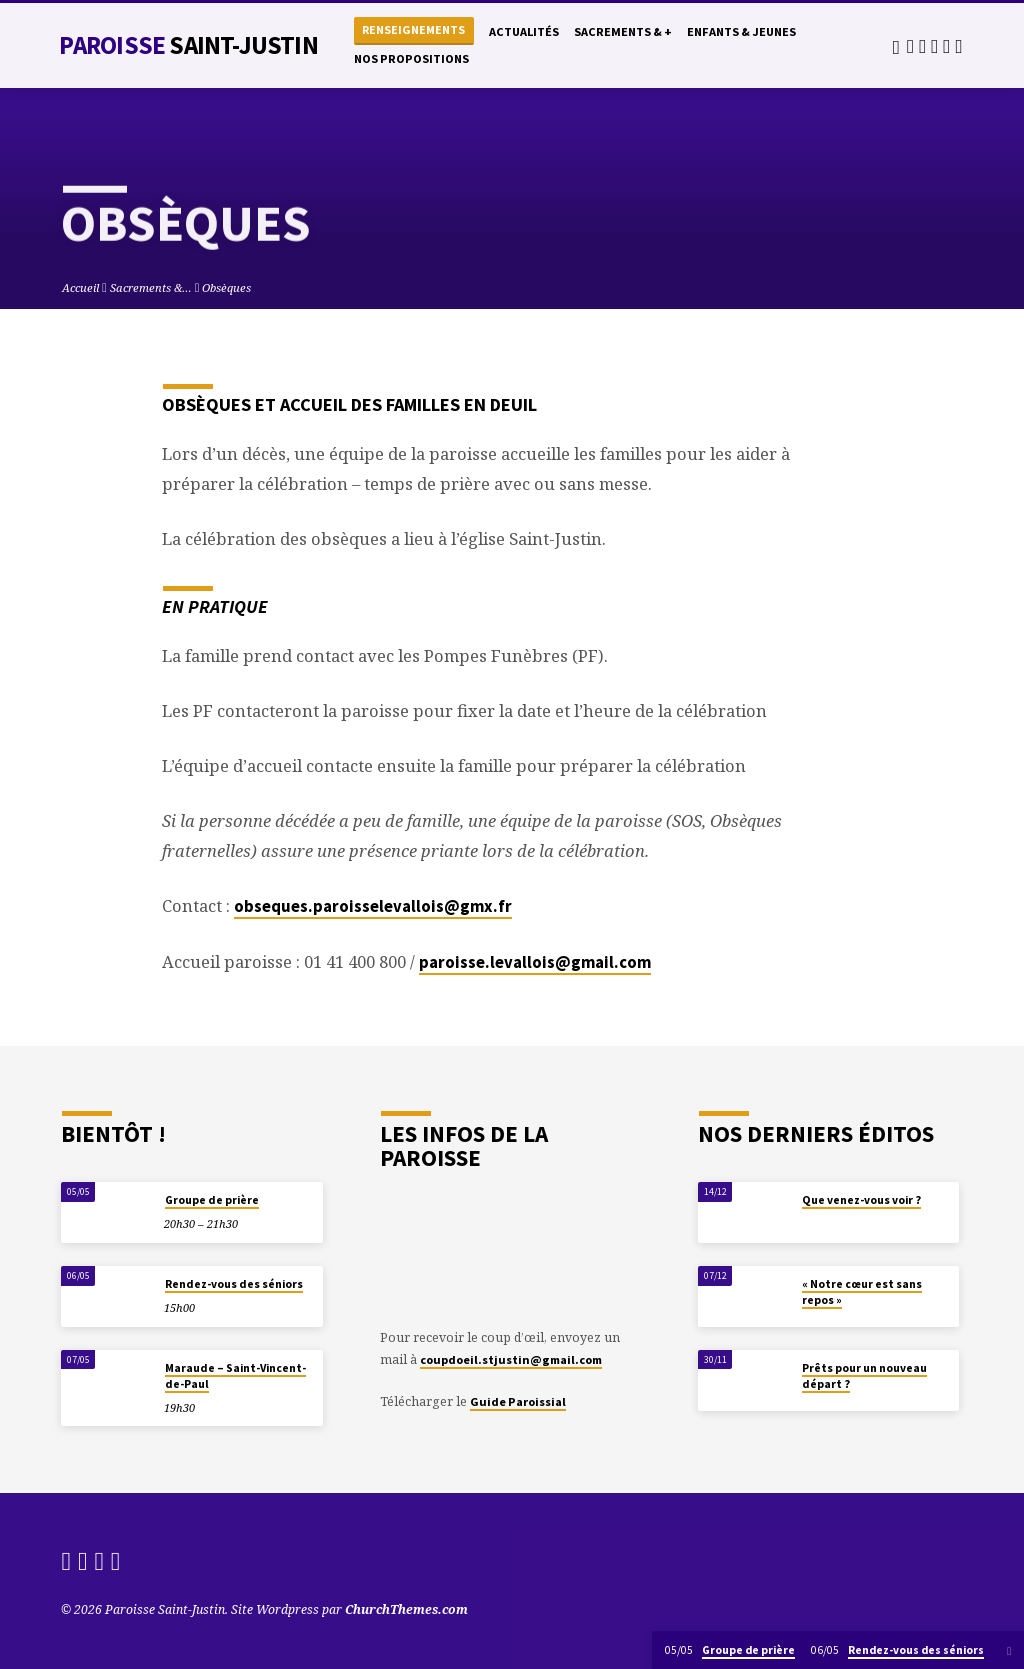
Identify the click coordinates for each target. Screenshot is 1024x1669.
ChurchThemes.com (406, 1609)
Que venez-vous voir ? (861, 1200)
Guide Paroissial (518, 1401)
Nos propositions (411, 58)
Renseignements (413, 29)
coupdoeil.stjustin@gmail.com (511, 1359)
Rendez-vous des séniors (234, 1284)
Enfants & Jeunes (741, 31)
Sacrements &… (151, 287)
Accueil (80, 287)
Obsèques (226, 287)
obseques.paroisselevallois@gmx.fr (373, 906)
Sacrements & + (623, 31)
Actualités (524, 31)
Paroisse (188, 45)
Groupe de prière (212, 1200)
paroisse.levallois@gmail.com (535, 962)
